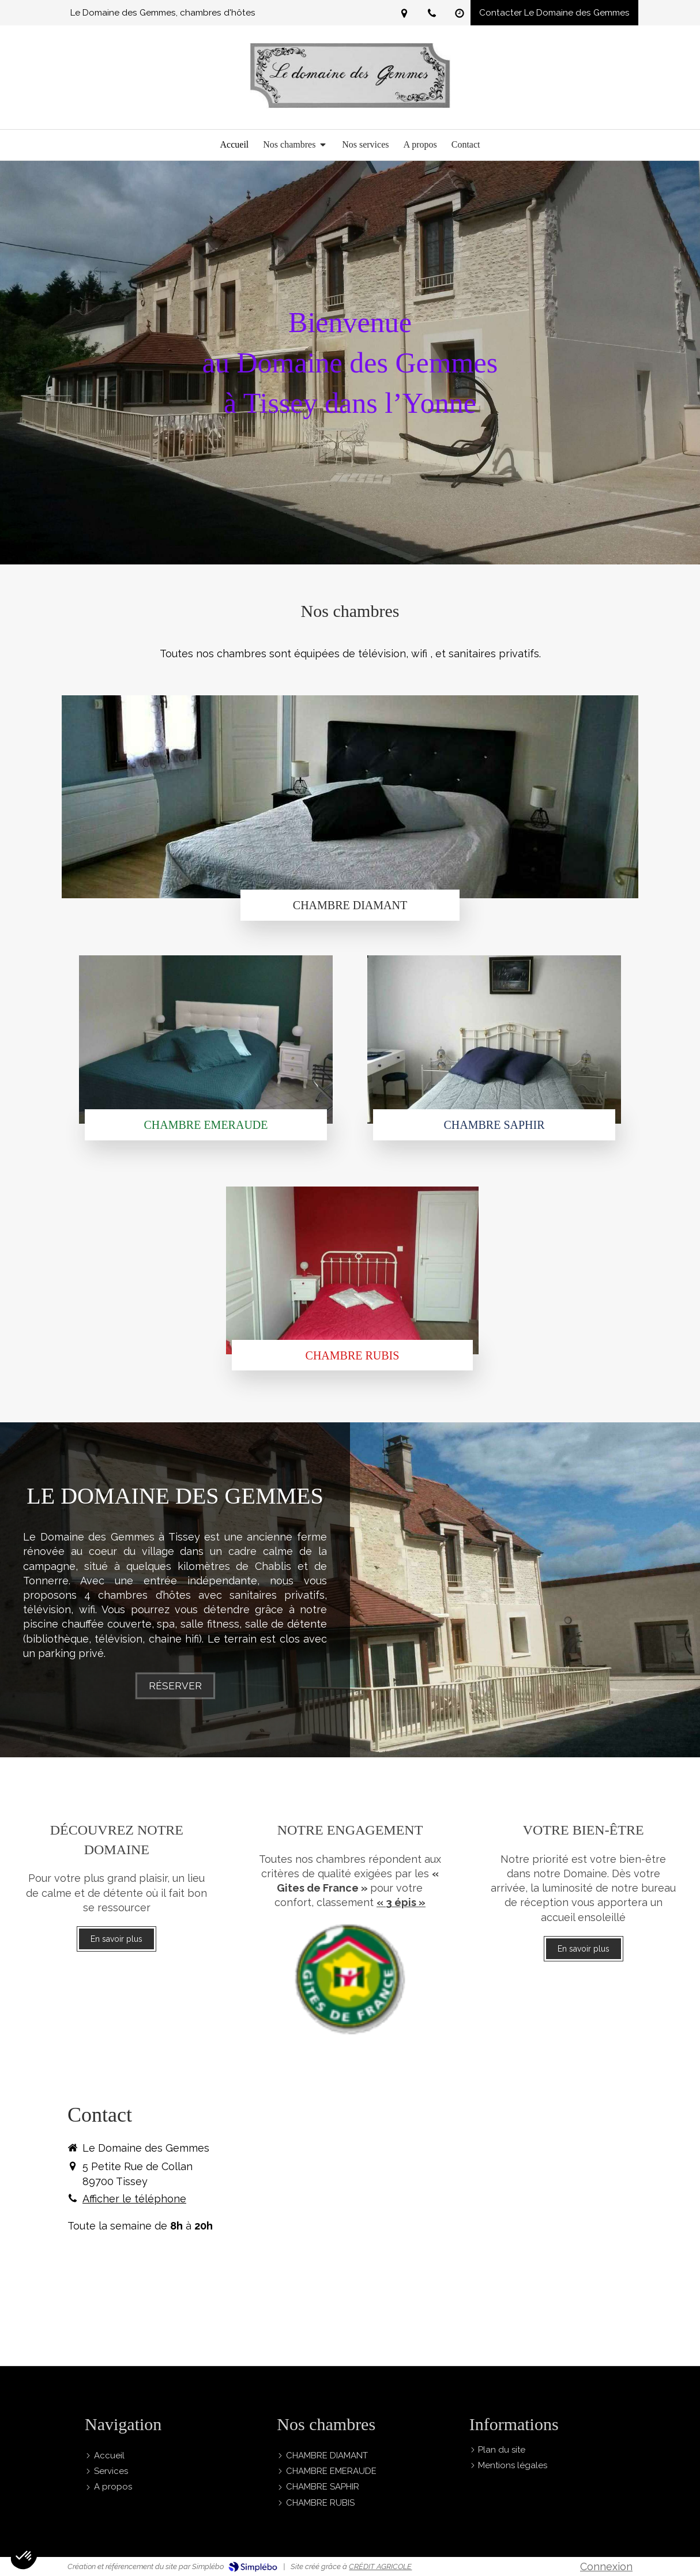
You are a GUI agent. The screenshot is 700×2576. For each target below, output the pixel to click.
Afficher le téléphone (134, 2199)
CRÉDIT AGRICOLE (380, 2566)
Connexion (606, 2566)
